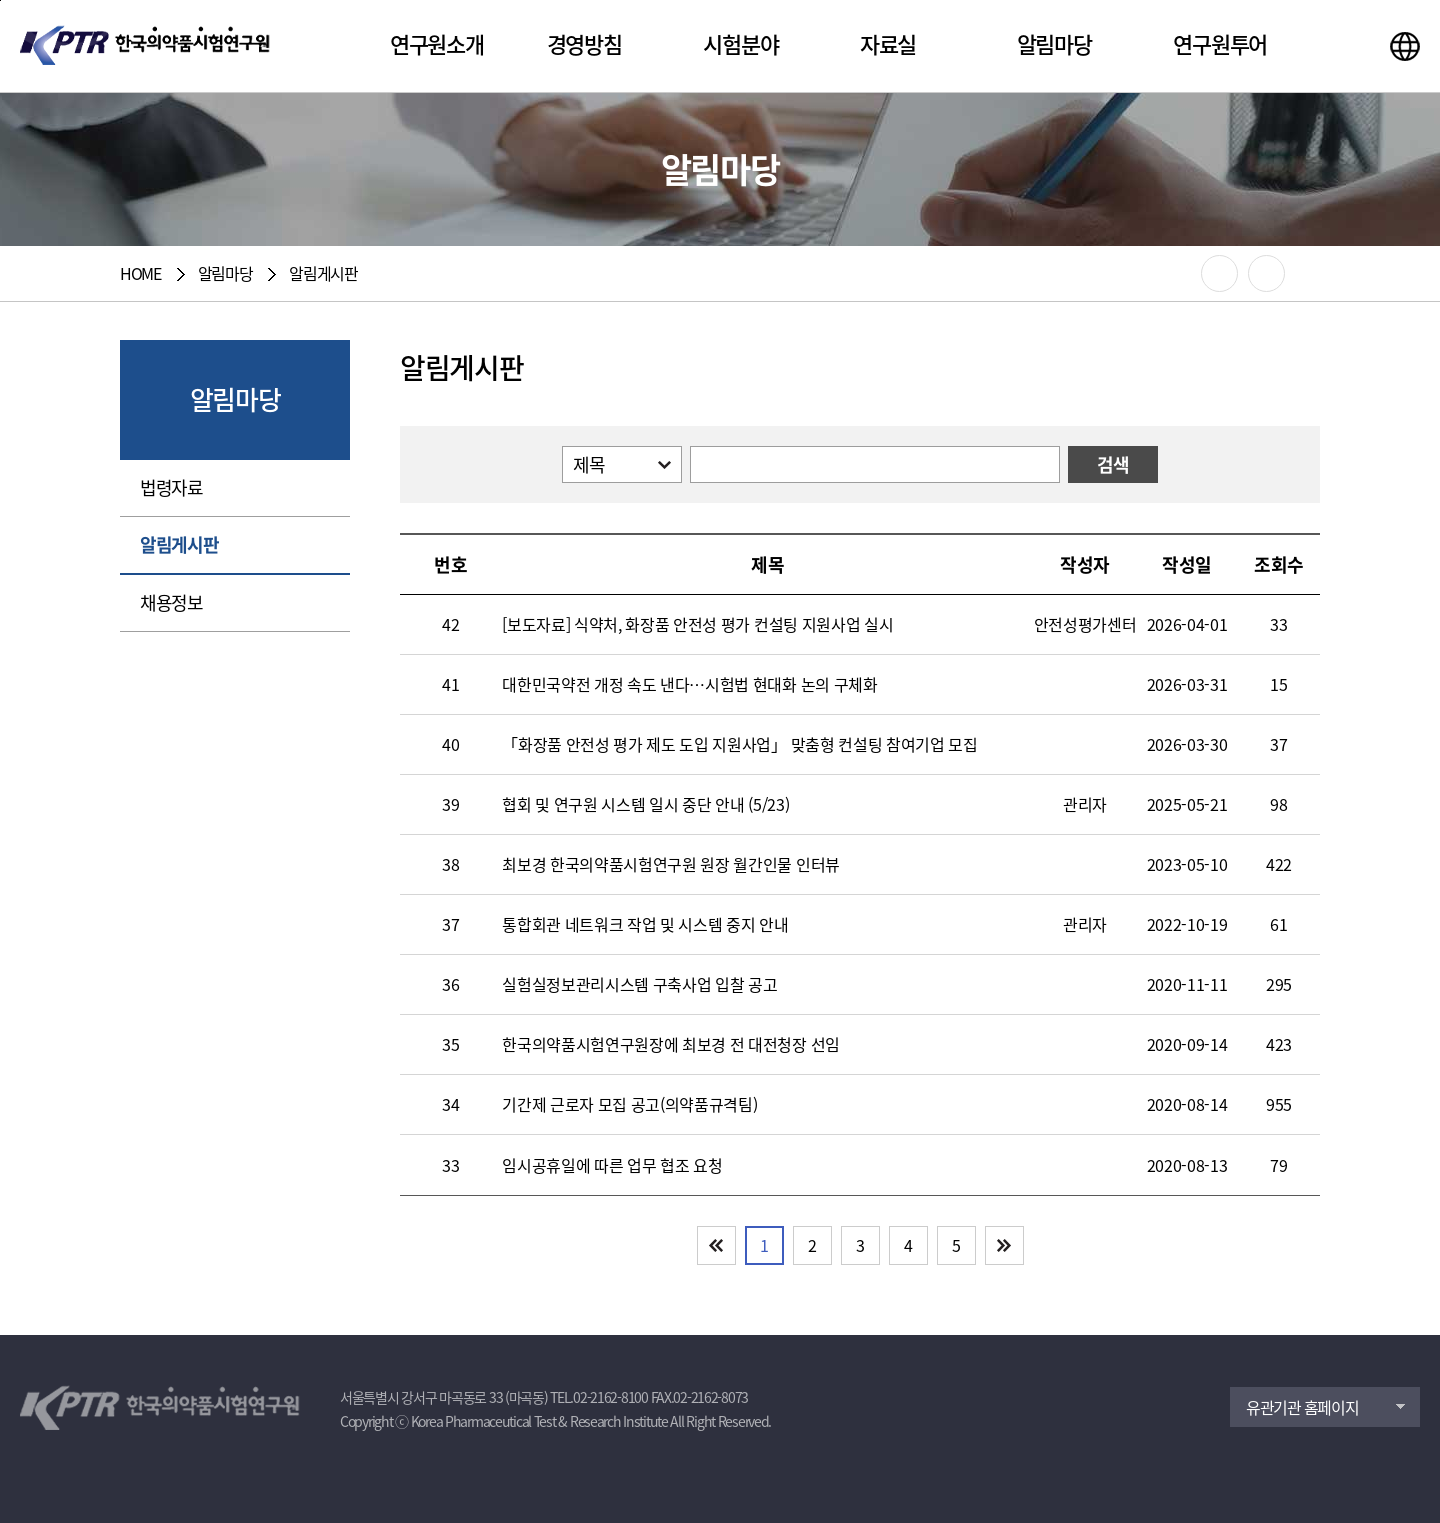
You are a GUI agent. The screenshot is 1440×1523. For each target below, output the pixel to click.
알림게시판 (179, 544)
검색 (1113, 464)
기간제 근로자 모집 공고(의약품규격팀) (629, 1104)
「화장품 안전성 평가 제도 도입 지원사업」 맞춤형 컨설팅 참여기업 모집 (740, 744)
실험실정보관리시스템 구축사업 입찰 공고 (639, 984)
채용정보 (171, 602)
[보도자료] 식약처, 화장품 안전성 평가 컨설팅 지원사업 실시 (697, 624)
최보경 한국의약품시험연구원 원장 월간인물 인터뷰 (671, 864)
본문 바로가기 (0, 0)
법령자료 (171, 487)
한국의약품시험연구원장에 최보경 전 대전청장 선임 (671, 1044)
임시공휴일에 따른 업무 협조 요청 (612, 1165)
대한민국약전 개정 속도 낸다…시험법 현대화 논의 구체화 (689, 684)
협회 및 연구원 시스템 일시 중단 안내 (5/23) (645, 804)
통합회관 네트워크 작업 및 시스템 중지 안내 (645, 924)
